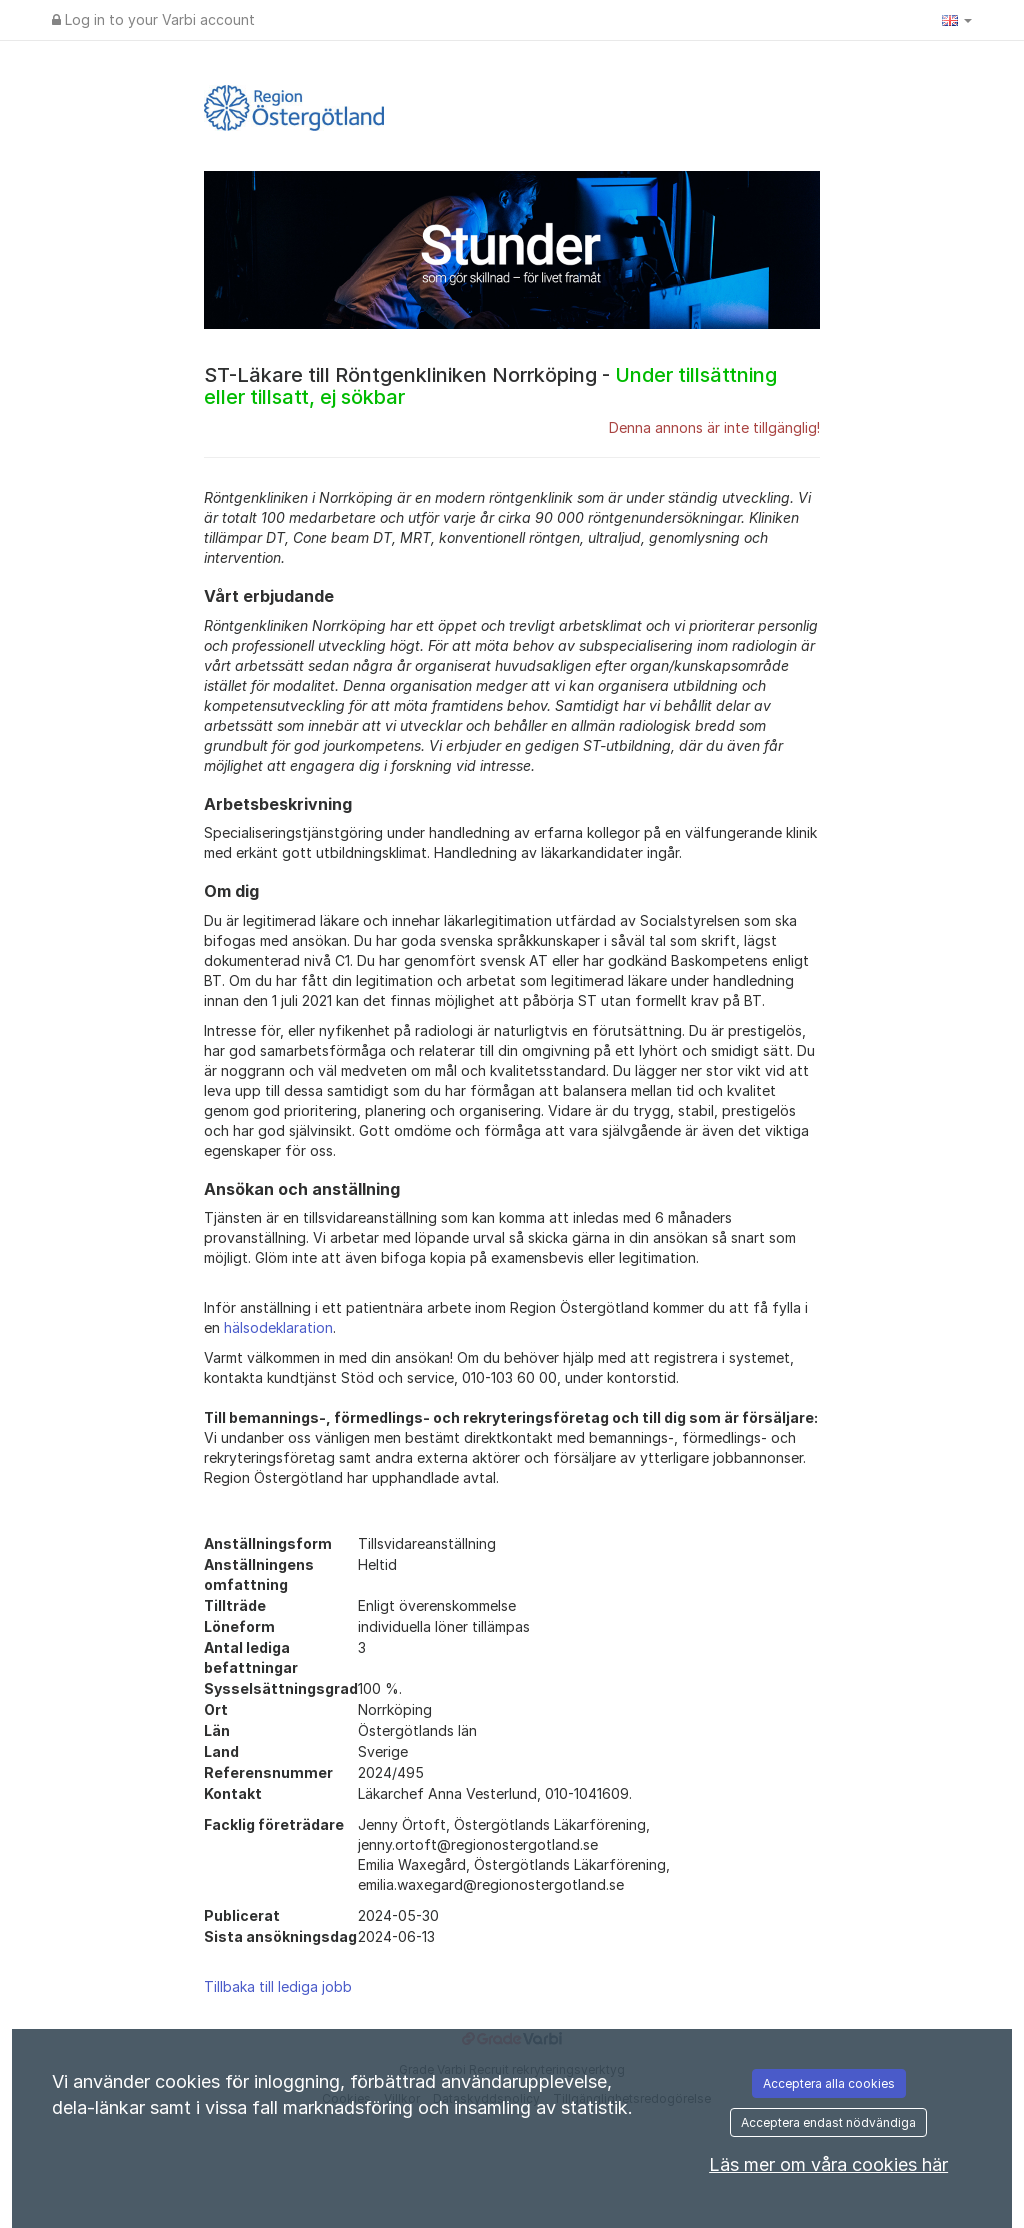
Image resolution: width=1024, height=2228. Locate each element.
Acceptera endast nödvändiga (828, 2122)
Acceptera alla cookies (829, 2083)
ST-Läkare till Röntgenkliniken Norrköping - (490, 386)
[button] (957, 20)
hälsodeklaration (278, 1327)
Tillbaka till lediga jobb (278, 1986)
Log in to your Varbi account (153, 19)
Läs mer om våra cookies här (828, 2164)
